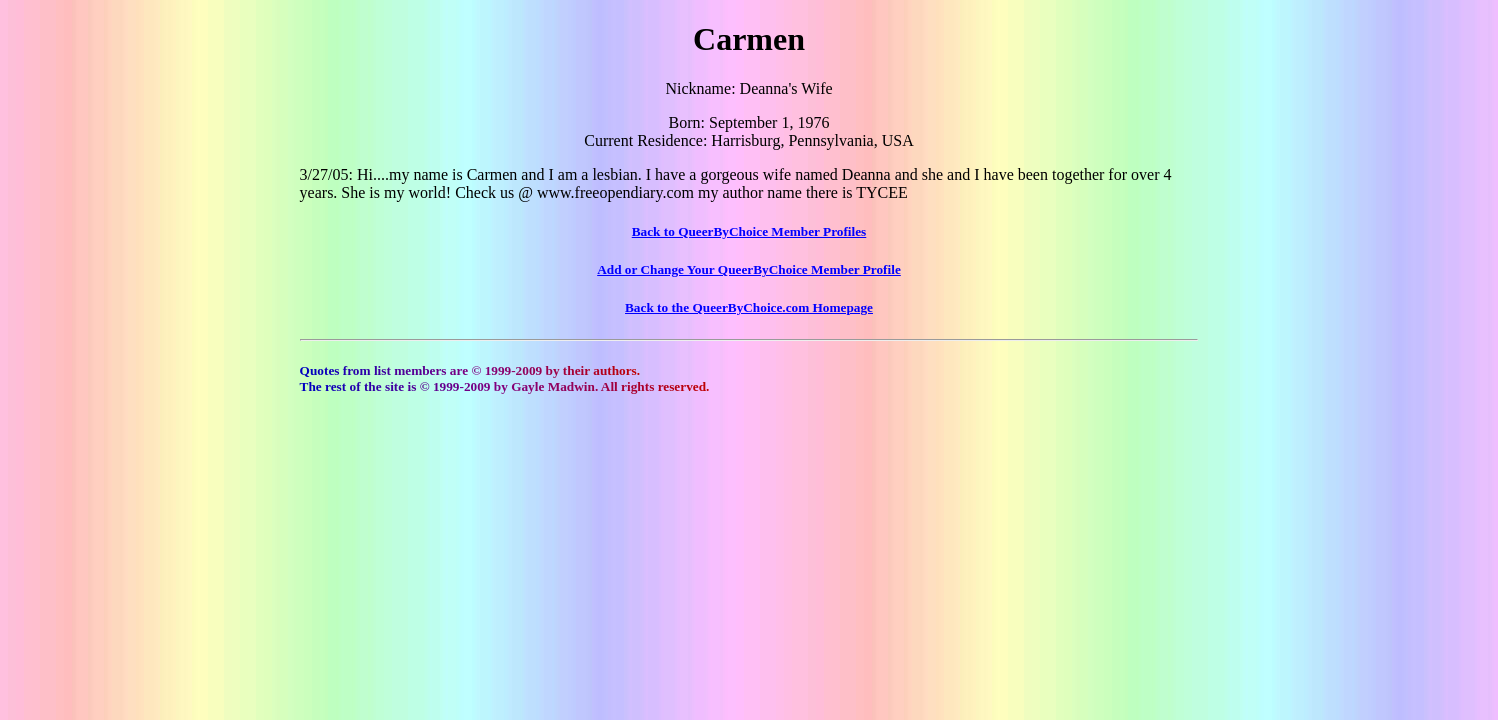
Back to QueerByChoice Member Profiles (749, 231)
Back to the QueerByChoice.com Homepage (749, 307)
